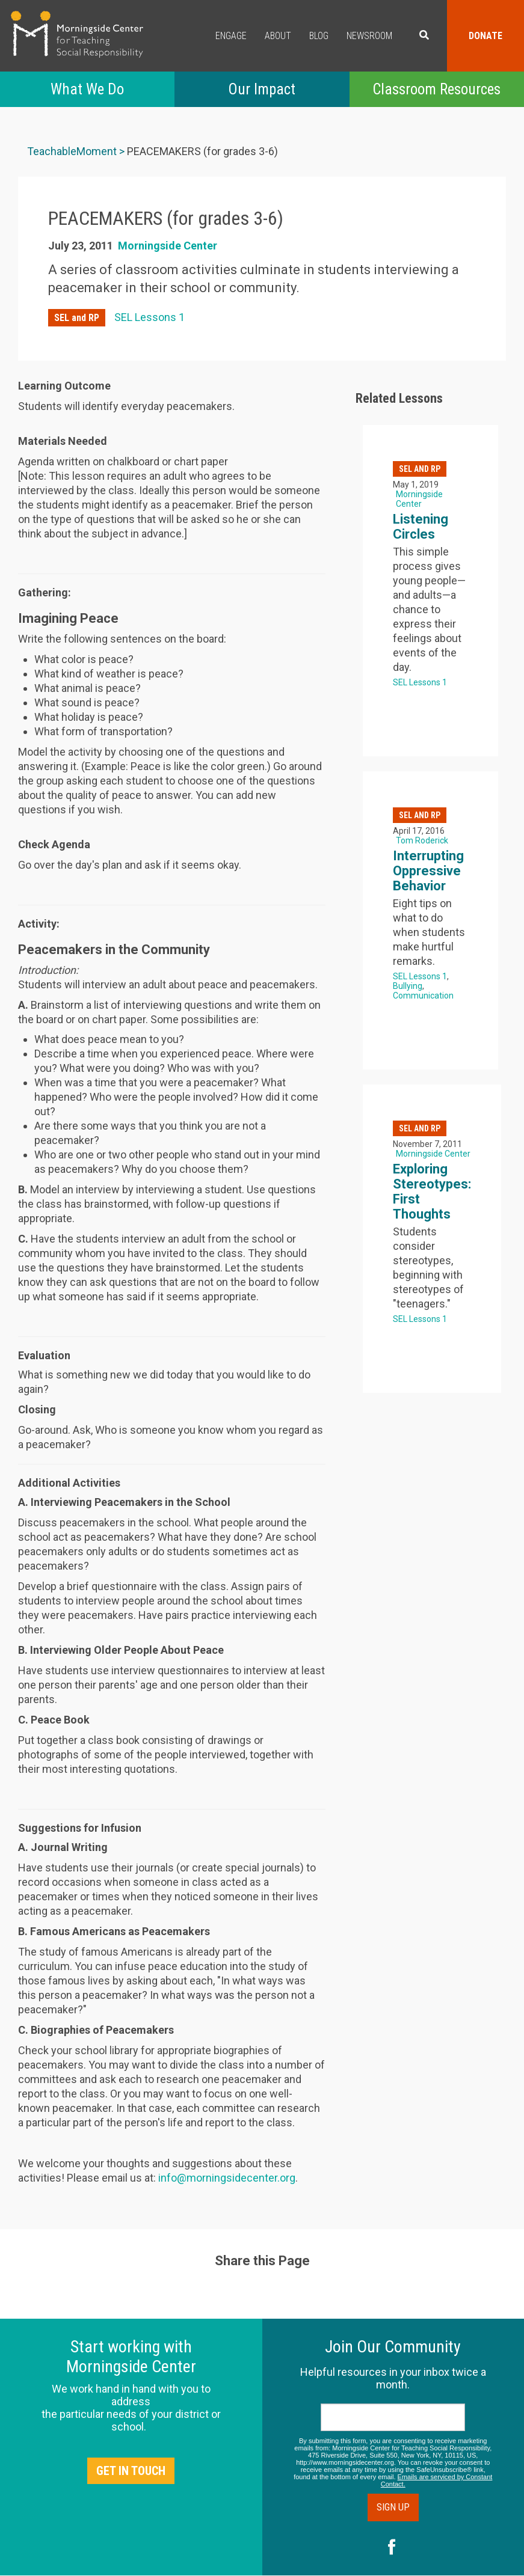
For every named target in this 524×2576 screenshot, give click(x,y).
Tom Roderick (422, 840)
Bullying (407, 986)
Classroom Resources (436, 89)
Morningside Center (167, 245)
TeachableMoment (72, 151)
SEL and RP (76, 317)
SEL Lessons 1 (149, 317)
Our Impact (261, 89)
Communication (423, 995)
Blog (318, 35)
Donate (485, 35)
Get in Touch (130, 2471)
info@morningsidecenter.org (226, 2177)
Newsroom (369, 35)
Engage (231, 35)
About (278, 35)
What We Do (87, 89)
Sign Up (393, 2507)
